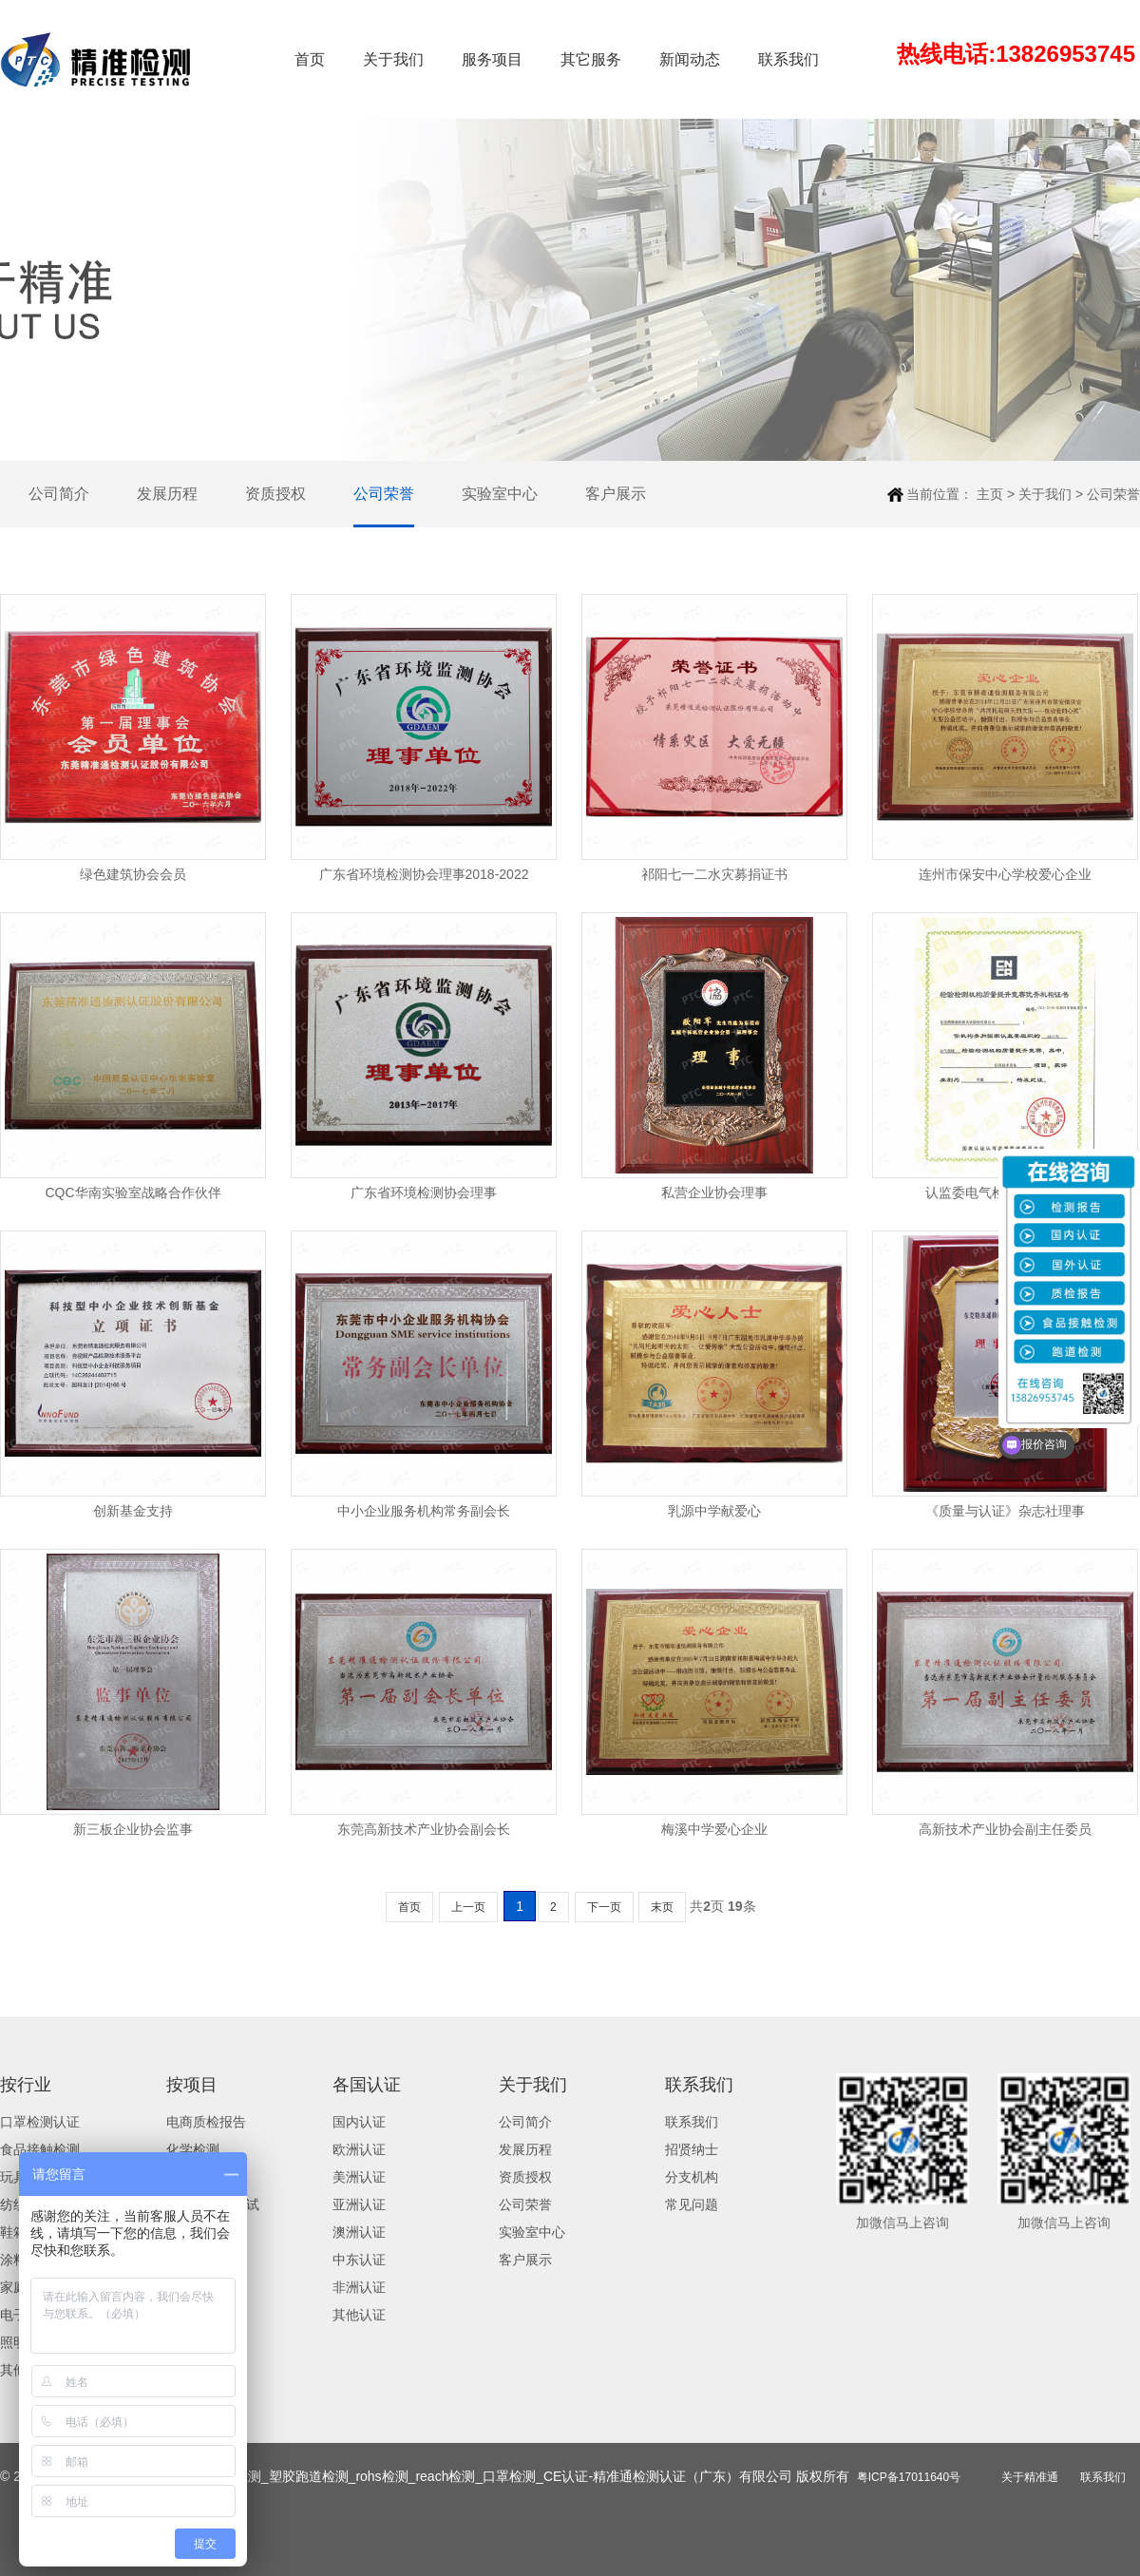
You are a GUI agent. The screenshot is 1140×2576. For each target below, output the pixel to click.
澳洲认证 (359, 2232)
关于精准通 (1029, 2477)
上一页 (468, 1907)
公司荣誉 (383, 494)
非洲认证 (359, 2287)
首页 (309, 59)
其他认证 (359, 2314)
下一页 (604, 1907)
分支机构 (691, 2177)
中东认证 (359, 2259)
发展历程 (167, 494)
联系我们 (788, 59)
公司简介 (58, 494)
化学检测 (192, 2149)
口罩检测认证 (40, 2121)
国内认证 (359, 2121)
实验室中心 (500, 494)
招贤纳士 (691, 2149)
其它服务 (590, 59)
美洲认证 (359, 2177)
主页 (990, 494)
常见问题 (691, 2204)
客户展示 (615, 494)
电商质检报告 (206, 2121)
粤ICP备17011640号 (908, 2477)
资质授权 (275, 494)
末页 (662, 1907)
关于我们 (393, 59)
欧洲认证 (359, 2149)
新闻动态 (689, 59)
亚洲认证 (359, 2204)
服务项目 (492, 59)
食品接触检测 (40, 2149)
